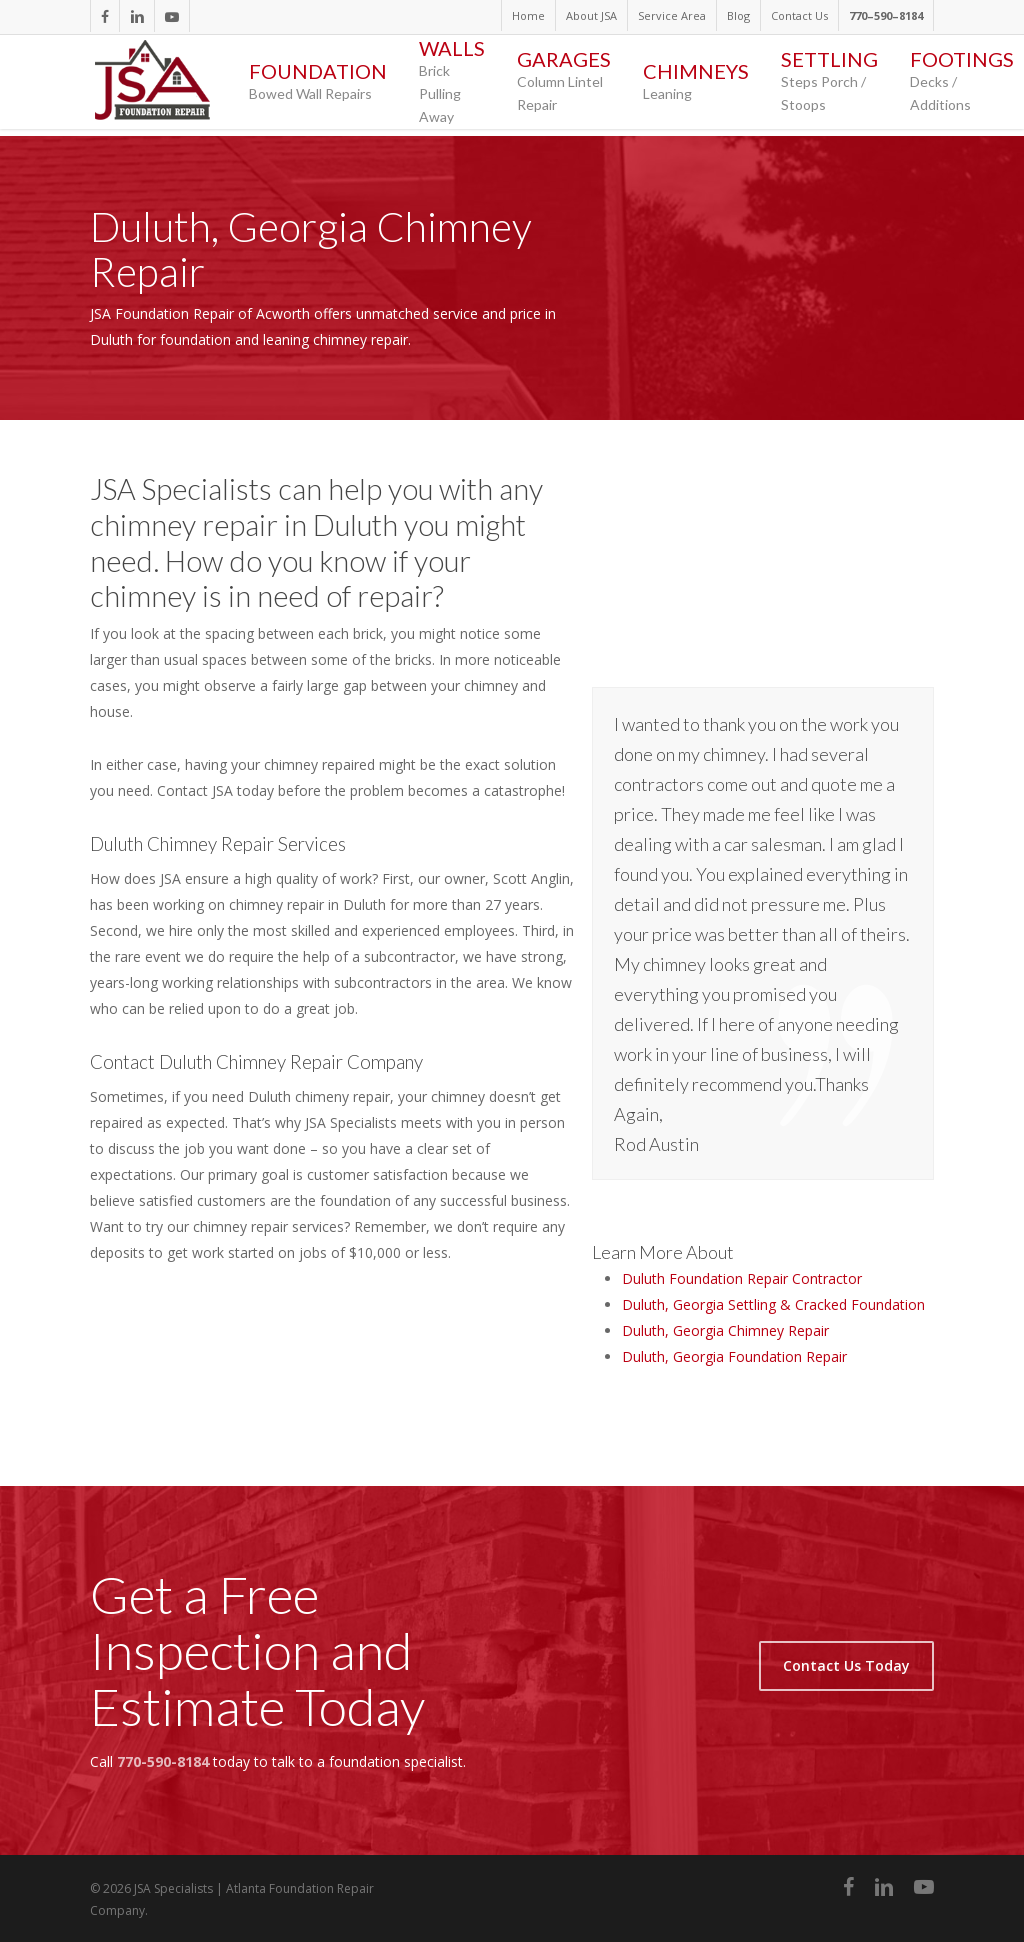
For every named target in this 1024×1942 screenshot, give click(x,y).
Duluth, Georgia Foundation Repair (734, 1356)
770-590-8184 (163, 1761)
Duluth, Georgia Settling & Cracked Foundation (773, 1304)
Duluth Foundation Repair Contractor (742, 1278)
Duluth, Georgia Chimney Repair (725, 1330)
